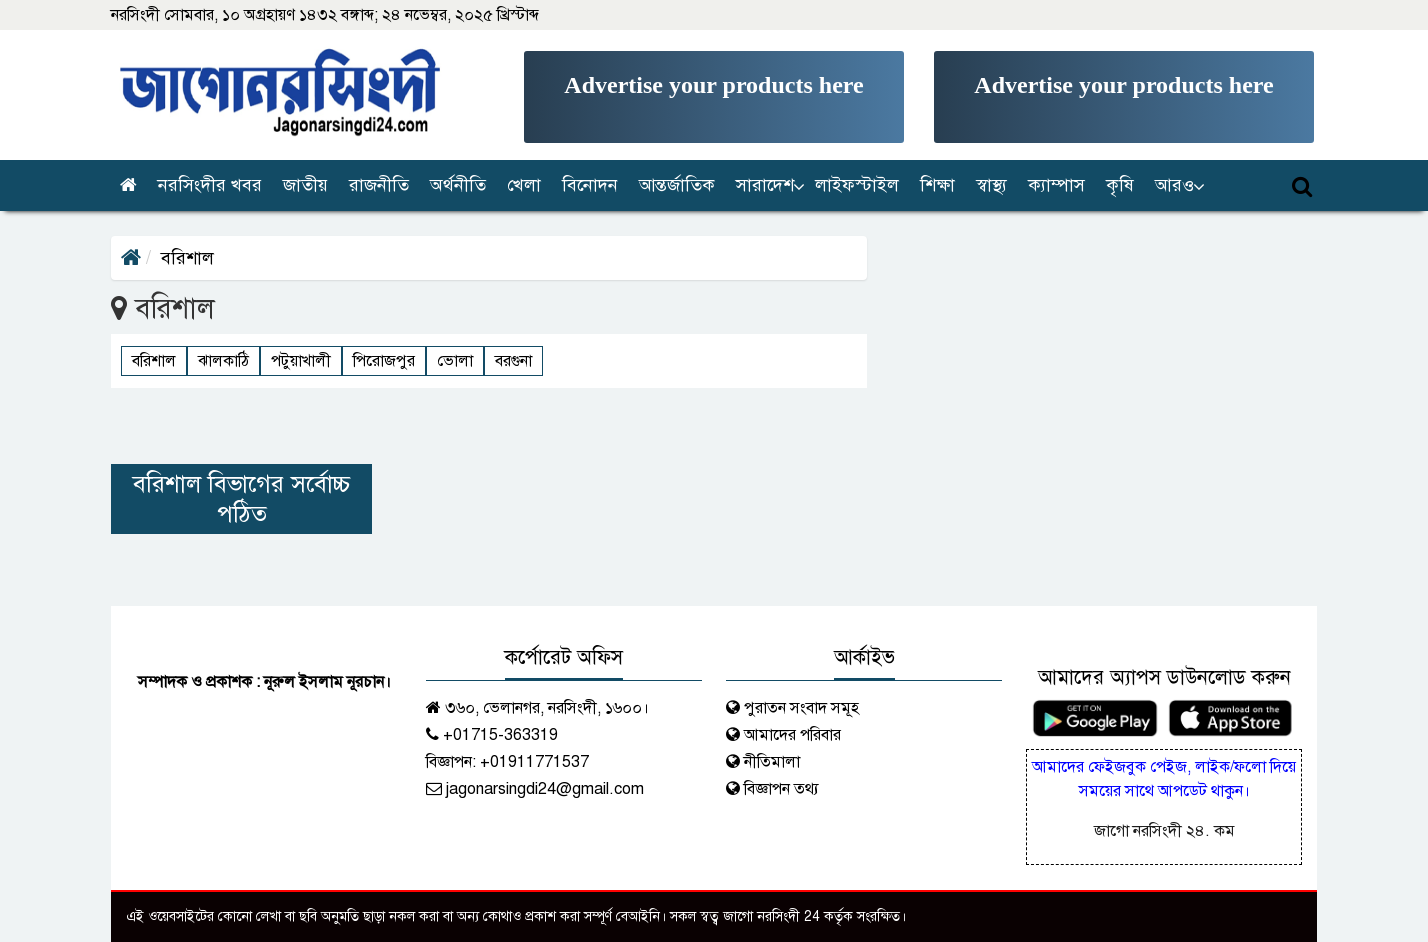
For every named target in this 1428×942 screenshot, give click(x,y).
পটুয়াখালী (301, 361)
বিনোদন (590, 185)
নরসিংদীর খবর (210, 185)
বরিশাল (154, 361)
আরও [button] (1174, 185)
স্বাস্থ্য (991, 185)
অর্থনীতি (458, 185)
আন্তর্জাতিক (677, 185)
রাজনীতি (379, 185)
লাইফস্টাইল (857, 185)
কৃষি (1120, 185)
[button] (766, 185)
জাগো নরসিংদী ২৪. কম (1164, 831)
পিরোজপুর (384, 361)
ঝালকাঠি (223, 361)
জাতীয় (305, 185)
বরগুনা (513, 361)
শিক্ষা (937, 185)
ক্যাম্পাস (1056, 185)
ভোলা (455, 361)
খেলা (524, 185)
